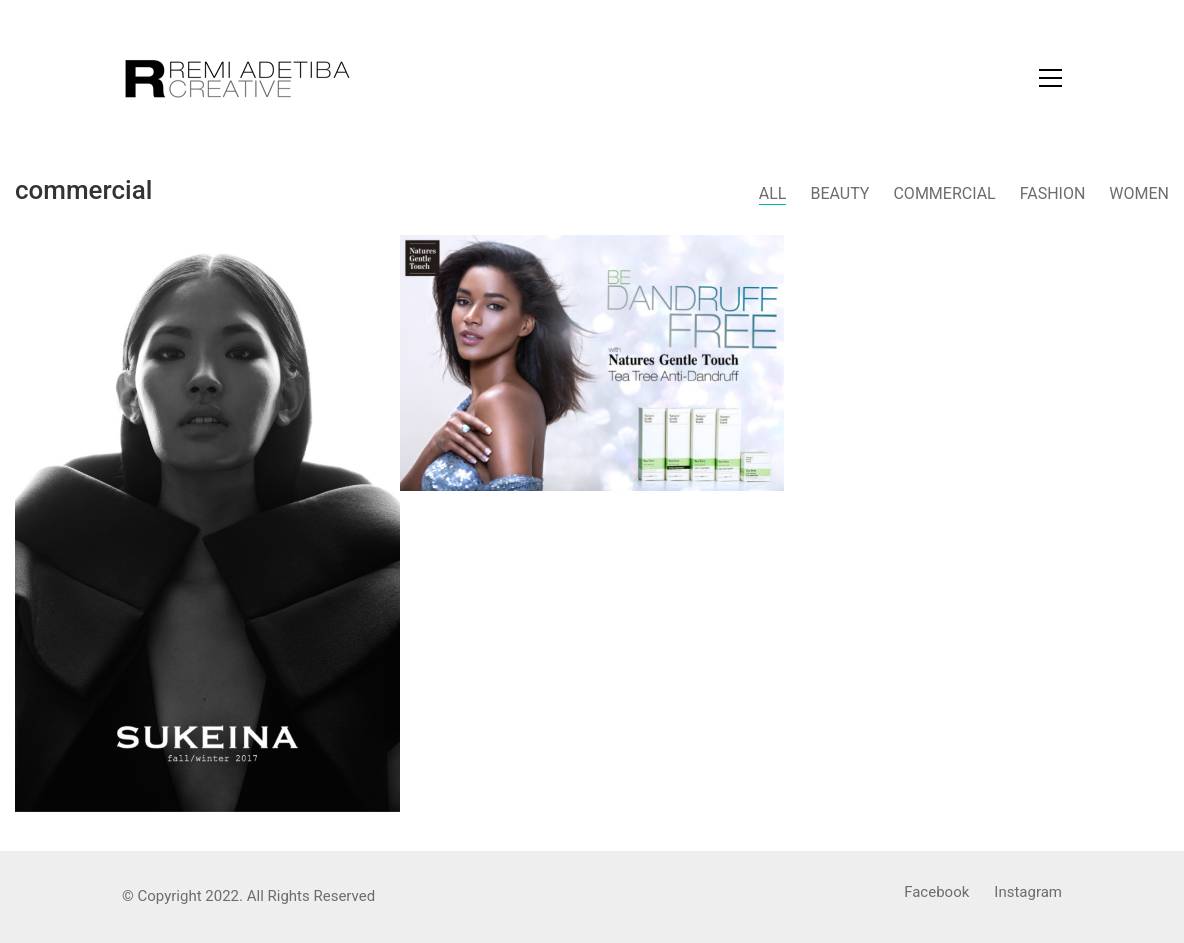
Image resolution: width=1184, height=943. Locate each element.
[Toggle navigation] (1050, 78)
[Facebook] (936, 893)
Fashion (1053, 193)
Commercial (944, 193)
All (773, 193)
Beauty (839, 193)
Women (1139, 193)
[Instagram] (1028, 893)
